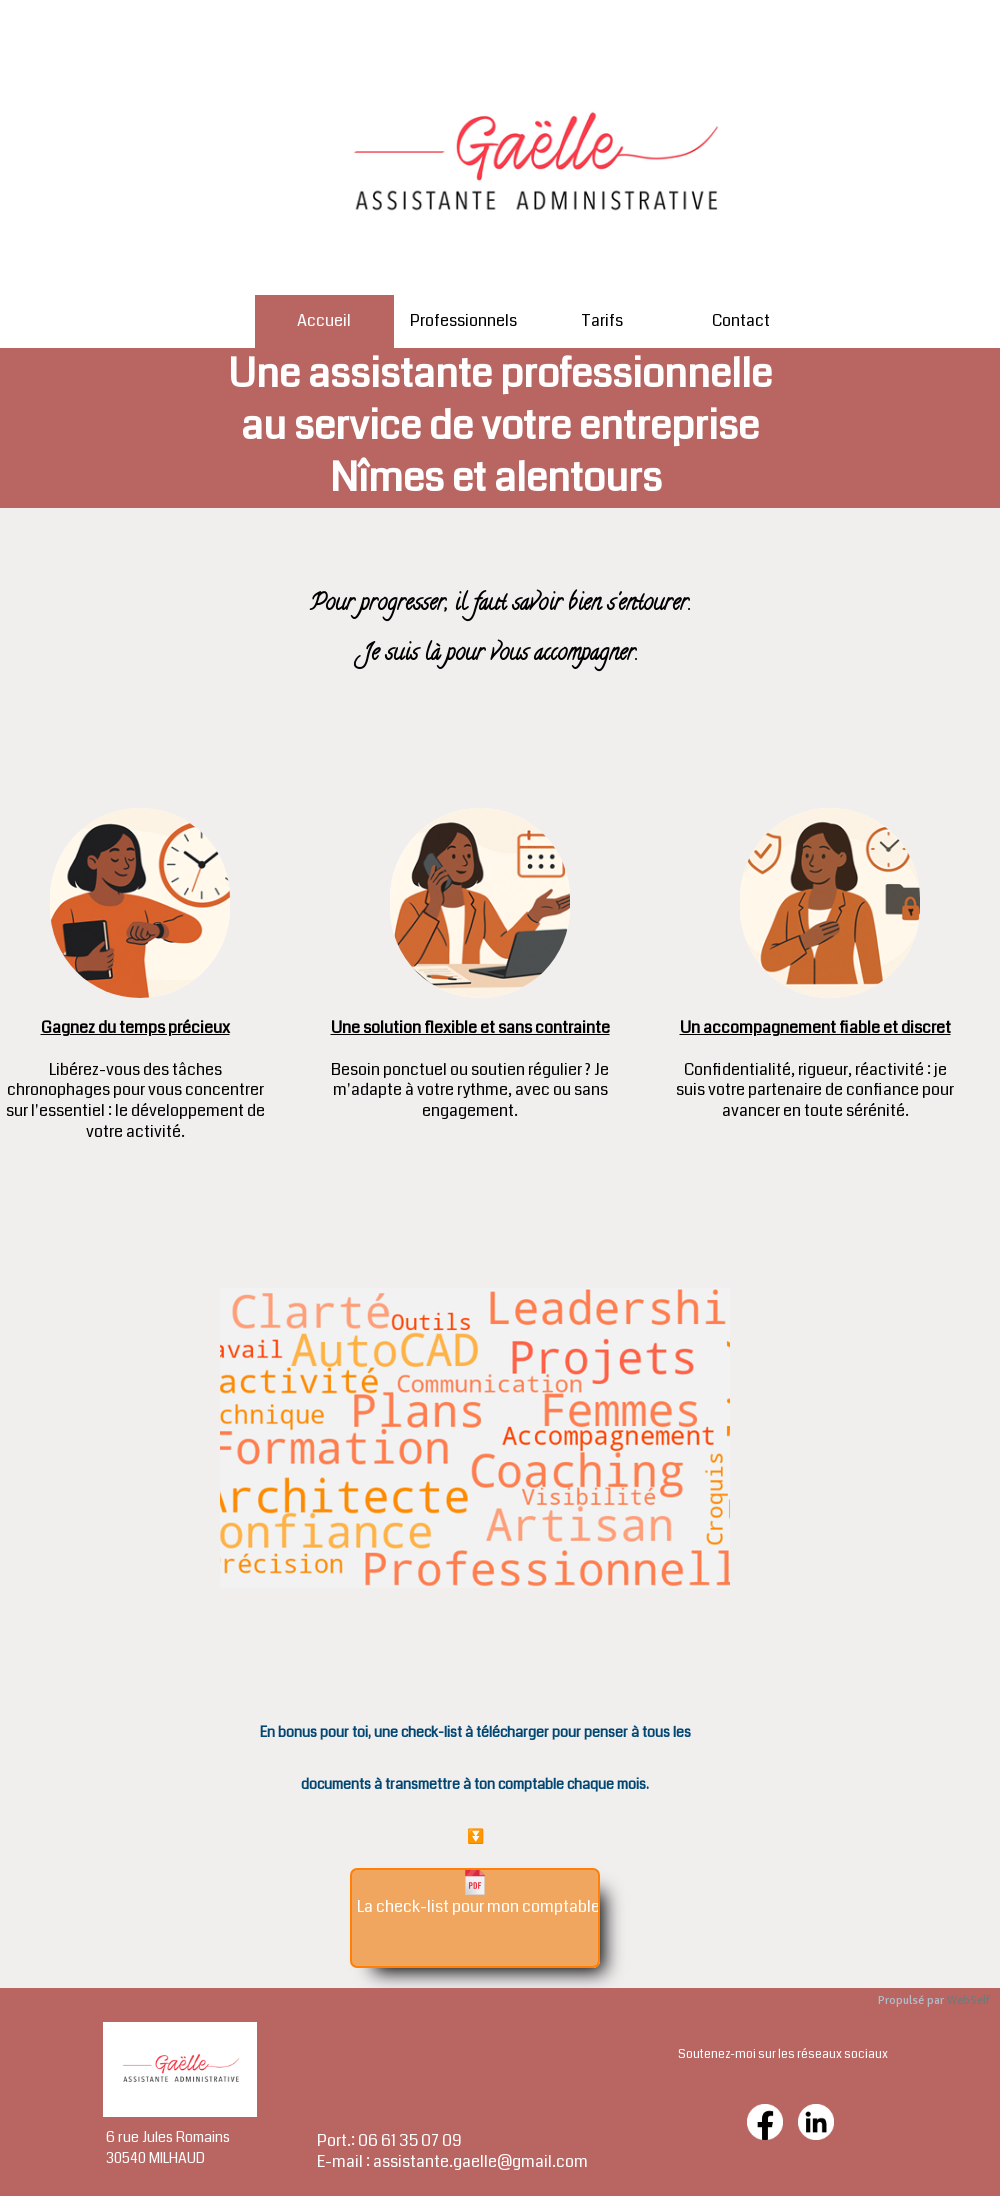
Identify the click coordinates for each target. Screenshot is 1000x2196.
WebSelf (968, 2000)
